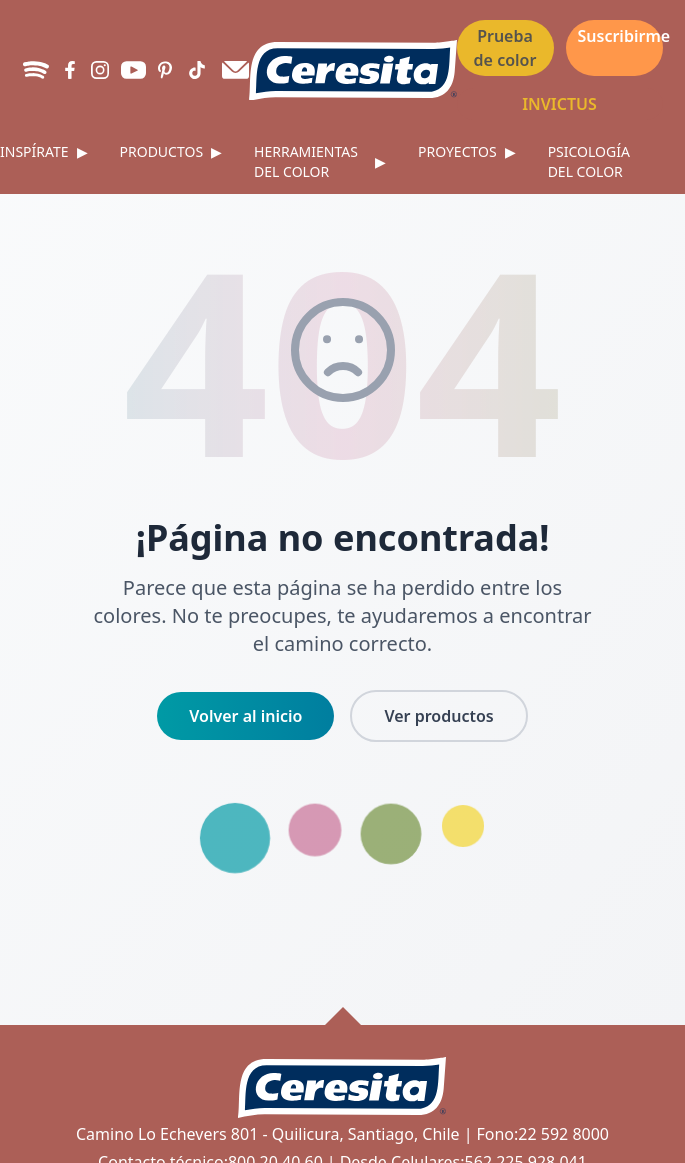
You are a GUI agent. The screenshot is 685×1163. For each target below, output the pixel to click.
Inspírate (44, 152)
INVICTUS (559, 104)
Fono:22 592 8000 (542, 1134)
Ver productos (438, 716)
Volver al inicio (245, 716)
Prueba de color (505, 48)
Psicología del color (589, 161)
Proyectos (467, 152)
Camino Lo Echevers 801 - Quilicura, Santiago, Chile (268, 1134)
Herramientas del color (320, 161)
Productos (171, 152)
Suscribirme (620, 36)
